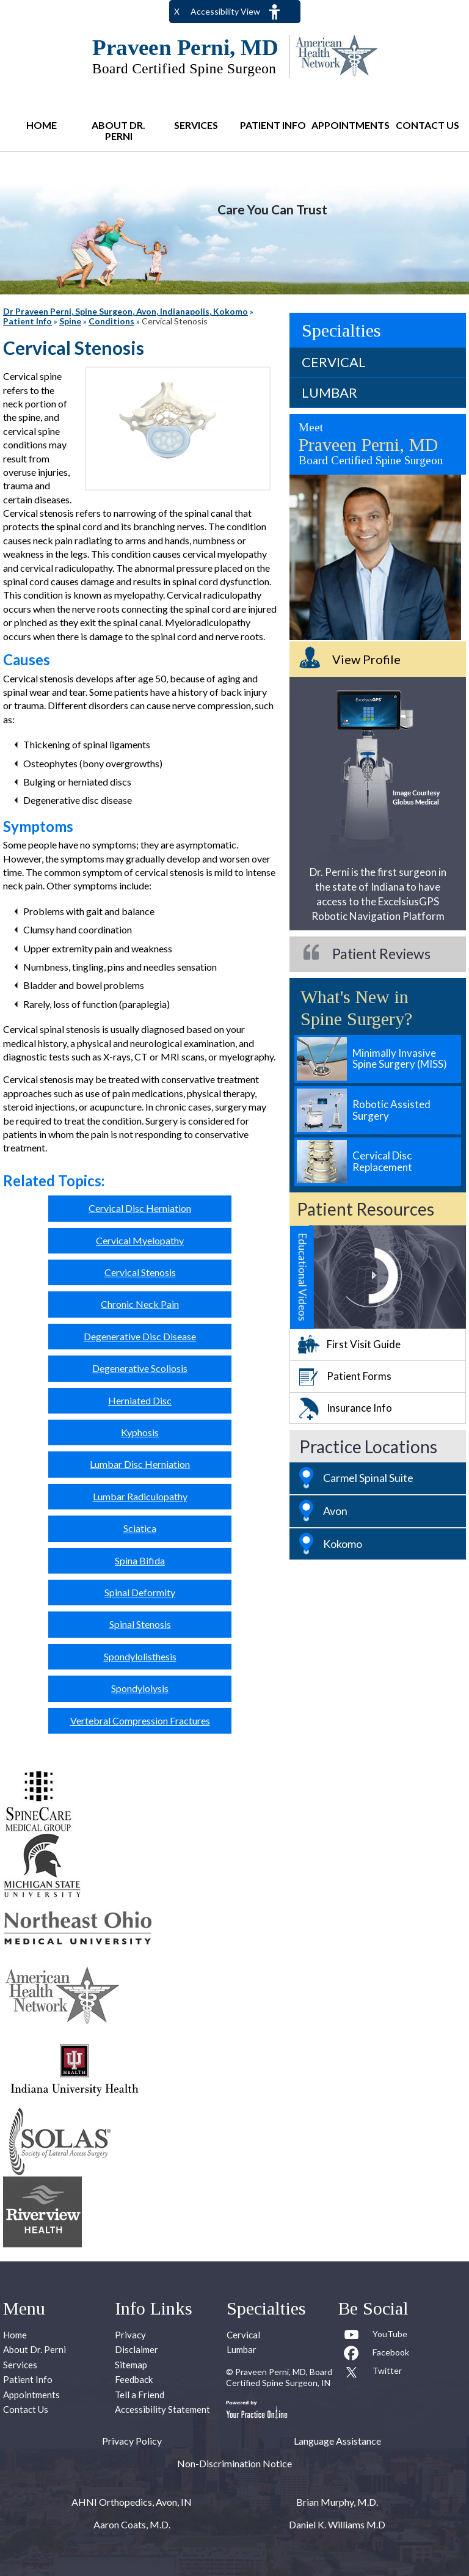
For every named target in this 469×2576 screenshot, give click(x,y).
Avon (335, 1510)
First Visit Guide (364, 1344)
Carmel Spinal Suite (368, 1477)
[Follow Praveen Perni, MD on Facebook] (376, 2355)
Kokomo (342, 1543)
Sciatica (139, 1528)
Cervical (334, 362)
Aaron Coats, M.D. (131, 2524)
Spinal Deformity (139, 1592)
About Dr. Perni (118, 130)
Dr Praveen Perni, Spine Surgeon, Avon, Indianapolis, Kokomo (125, 311)
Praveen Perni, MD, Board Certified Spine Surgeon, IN (279, 2377)
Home (41, 125)
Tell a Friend (139, 2394)
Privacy (130, 2334)
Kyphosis (140, 1432)
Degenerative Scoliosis (139, 1368)
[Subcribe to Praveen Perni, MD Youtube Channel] (376, 2336)
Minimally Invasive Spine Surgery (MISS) (399, 1058)
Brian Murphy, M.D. (337, 2502)
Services (196, 125)
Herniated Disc (140, 1400)
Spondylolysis (140, 1688)
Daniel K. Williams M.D (337, 2524)
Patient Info (273, 125)
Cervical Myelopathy (140, 1240)
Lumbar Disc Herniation (140, 1464)
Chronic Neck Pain (140, 1304)
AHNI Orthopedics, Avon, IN (131, 2502)
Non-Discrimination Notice (234, 2463)
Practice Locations (368, 1446)
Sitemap (131, 2364)
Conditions (111, 321)
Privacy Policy (132, 2440)
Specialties (341, 330)
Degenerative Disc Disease (140, 1336)
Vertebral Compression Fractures (140, 1720)
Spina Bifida (140, 1560)
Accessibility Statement (162, 2409)
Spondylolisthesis (140, 1656)
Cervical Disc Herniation (140, 1208)
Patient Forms (359, 1376)
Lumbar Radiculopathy (140, 1496)
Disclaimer (136, 2349)
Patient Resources (365, 1209)
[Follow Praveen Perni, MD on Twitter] (376, 2373)
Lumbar (329, 392)
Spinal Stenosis (140, 1624)
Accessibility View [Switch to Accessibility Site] (225, 11)
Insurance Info (359, 1407)
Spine (70, 321)
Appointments (349, 125)
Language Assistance (337, 2440)
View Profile (366, 659)
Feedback (134, 2379)
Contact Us (427, 125)
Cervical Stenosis (140, 1272)
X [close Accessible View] (177, 11)
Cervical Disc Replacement (382, 1161)
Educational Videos (302, 1277)
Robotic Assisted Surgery (391, 1110)
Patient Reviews (381, 953)
